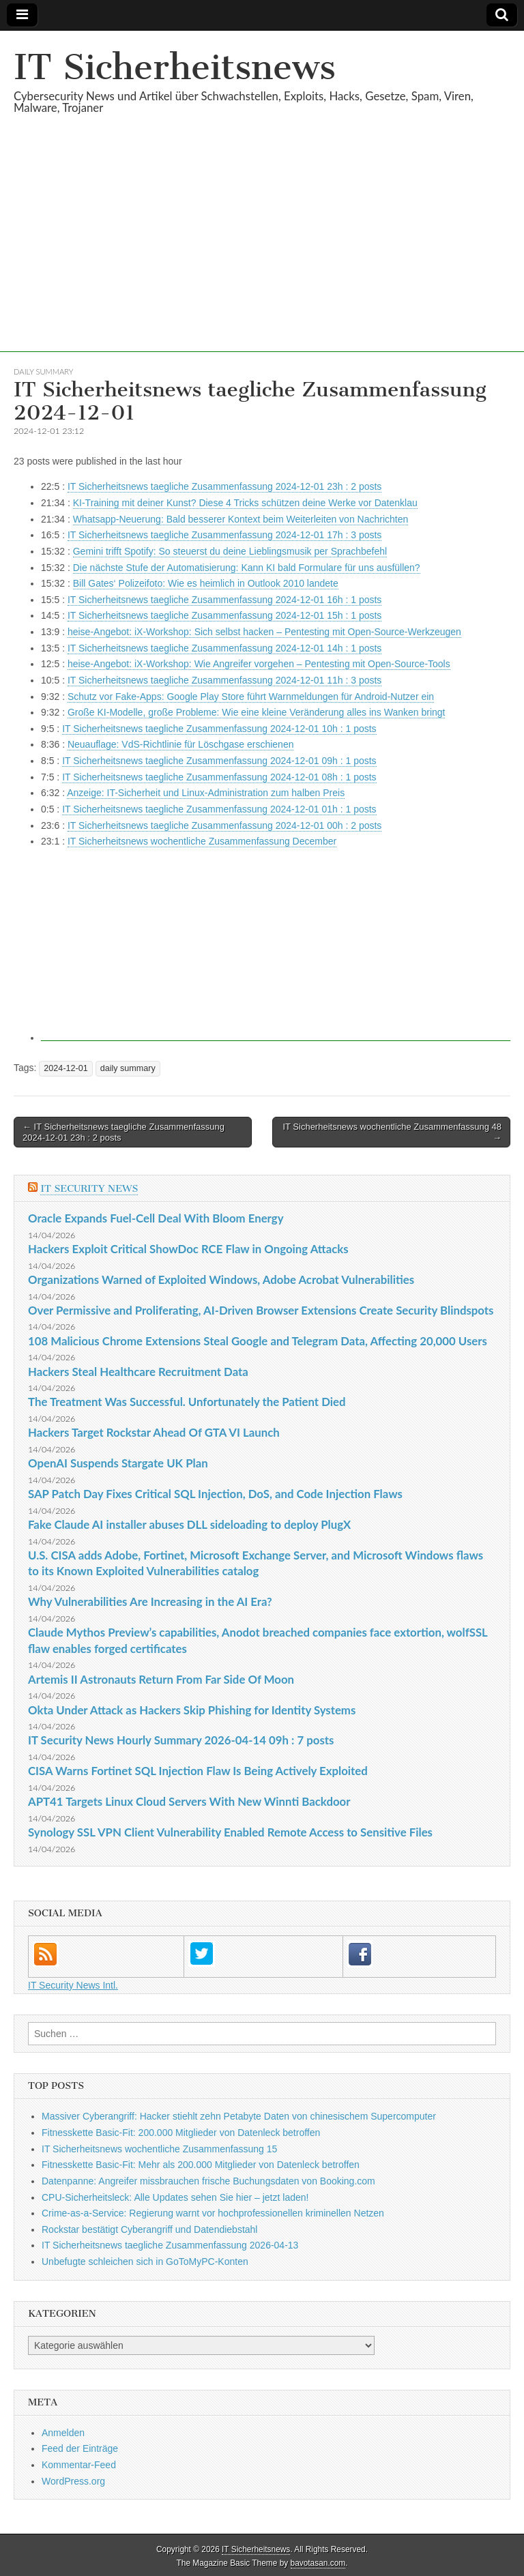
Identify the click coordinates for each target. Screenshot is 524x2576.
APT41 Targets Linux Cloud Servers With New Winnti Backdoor (189, 1801)
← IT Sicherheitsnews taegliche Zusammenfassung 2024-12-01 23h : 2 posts (123, 1132)
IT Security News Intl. (73, 1985)
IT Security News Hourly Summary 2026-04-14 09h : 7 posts (181, 1740)
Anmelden (63, 2432)
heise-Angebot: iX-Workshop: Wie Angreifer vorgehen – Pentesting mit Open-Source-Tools (259, 663)
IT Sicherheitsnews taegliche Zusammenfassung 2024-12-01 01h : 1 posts (219, 809)
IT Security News (89, 1189)
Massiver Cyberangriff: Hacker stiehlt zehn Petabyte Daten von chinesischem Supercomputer (239, 2116)
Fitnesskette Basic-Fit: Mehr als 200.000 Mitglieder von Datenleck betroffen (201, 2164)
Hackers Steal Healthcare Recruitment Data (138, 1371)
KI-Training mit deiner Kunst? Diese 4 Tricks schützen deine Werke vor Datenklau (245, 502)
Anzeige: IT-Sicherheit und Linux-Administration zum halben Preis (206, 792)
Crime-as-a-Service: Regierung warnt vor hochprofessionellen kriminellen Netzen (213, 2213)
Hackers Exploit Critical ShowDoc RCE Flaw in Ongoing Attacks (188, 1249)
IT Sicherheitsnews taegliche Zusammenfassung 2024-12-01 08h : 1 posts (219, 777)
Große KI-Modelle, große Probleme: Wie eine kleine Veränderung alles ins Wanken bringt (257, 712)
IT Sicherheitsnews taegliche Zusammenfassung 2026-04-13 (170, 2245)
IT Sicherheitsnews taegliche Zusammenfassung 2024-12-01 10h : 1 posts (219, 728)
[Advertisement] (262, 256)
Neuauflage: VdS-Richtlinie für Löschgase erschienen (181, 744)
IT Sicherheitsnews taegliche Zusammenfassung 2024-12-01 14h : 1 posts (224, 648)
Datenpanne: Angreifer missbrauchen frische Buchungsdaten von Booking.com (208, 2181)
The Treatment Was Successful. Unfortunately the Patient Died (187, 1401)
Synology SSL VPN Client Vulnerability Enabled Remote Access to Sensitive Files (230, 1832)
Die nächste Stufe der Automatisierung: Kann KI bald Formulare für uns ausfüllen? (246, 567)
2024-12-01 (65, 1068)
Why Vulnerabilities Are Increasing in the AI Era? (150, 1601)
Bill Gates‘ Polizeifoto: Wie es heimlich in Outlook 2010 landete (205, 583)
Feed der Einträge (80, 2448)
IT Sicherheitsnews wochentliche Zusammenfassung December (202, 841)
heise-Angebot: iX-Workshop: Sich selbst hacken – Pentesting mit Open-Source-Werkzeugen (264, 631)
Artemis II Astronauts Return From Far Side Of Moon (161, 1679)
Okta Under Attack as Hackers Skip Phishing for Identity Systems (191, 1710)
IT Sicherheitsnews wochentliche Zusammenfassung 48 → (391, 1132)
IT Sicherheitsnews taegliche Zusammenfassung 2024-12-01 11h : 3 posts (224, 680)
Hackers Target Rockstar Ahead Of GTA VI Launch (154, 1432)
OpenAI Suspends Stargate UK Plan (118, 1463)
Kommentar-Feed (79, 2464)
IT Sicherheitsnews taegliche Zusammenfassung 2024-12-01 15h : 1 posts (224, 615)
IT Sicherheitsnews (175, 67)
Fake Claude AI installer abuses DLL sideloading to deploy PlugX (189, 1524)
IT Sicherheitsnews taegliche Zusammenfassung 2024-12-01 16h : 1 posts (224, 599)
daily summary (43, 371)
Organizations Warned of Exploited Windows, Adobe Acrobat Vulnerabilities (221, 1279)
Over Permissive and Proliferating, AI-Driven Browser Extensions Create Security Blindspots (260, 1310)
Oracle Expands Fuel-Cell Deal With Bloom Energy (155, 1218)
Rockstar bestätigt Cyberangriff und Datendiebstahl (149, 2229)
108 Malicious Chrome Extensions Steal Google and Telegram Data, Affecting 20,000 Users (257, 1341)
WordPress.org (73, 2481)
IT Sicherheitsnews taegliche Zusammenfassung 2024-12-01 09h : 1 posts (219, 760)
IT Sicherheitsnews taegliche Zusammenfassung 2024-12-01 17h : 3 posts (224, 534)
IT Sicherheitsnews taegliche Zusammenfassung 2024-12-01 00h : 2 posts (224, 825)
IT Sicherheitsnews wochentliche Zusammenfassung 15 (159, 2148)
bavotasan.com (318, 2563)
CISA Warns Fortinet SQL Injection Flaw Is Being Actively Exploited (198, 1770)
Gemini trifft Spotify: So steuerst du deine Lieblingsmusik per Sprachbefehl (230, 551)
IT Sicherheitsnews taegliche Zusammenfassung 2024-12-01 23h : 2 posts (224, 486)
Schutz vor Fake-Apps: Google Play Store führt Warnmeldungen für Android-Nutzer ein (251, 696)
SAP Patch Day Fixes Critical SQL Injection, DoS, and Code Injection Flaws (215, 1494)
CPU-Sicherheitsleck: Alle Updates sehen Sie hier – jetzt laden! (175, 2197)
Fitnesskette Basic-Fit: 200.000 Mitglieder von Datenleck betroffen (181, 2132)
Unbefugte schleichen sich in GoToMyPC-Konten (145, 2261)
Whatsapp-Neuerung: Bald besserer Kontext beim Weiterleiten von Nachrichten (241, 519)
